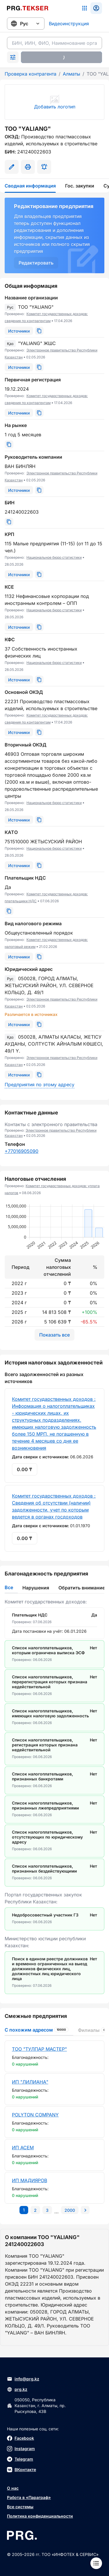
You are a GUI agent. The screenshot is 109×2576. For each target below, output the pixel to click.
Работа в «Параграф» (29, 2497)
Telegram (20, 2459)
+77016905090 (21, 1151)
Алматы (71, 74)
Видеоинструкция (69, 23)
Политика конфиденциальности (40, 2516)
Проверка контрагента (30, 74)
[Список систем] (84, 8)
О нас (13, 2488)
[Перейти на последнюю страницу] (69, 2210)
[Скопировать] (39, 331)
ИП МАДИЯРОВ (29, 2180)
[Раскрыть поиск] (13, 57)
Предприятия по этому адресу (39, 1084)
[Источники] (19, 331)
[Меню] (96, 2563)
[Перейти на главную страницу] (27, 8)
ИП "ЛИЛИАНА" (30, 2082)
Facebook (20, 2438)
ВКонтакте (21, 2469)
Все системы (20, 2506)
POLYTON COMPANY (35, 2115)
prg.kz (17, 2389)
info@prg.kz (23, 2379)
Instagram (21, 2448)
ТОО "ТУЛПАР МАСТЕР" (39, 2049)
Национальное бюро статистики (54, 557)
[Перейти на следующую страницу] (85, 2210)
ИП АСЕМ (23, 2147)
